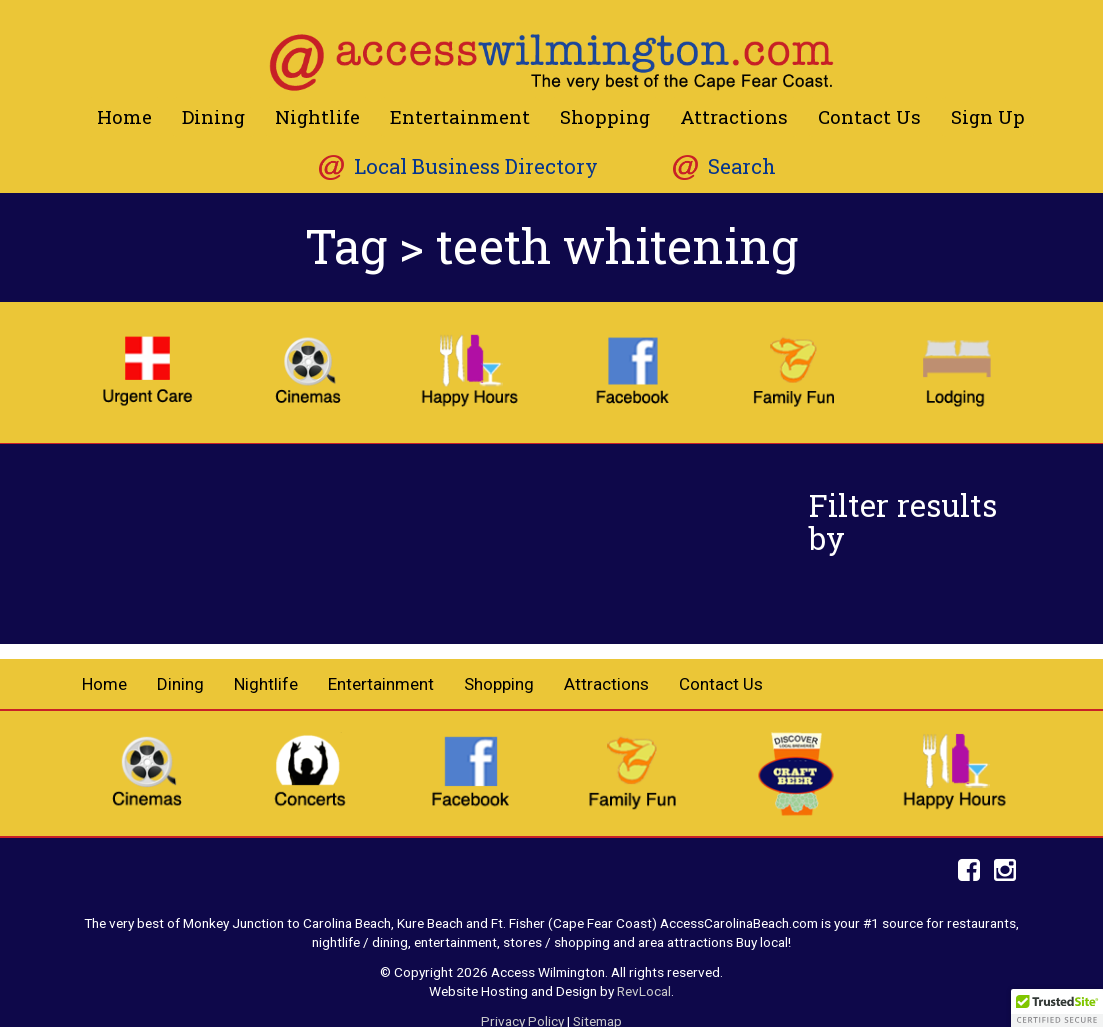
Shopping (605, 116)
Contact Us (869, 116)
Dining (213, 116)
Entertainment (460, 116)
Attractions (734, 116)
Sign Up (988, 116)
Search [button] (742, 166)
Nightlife (317, 116)
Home (124, 116)
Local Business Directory (476, 166)
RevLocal (644, 991)
